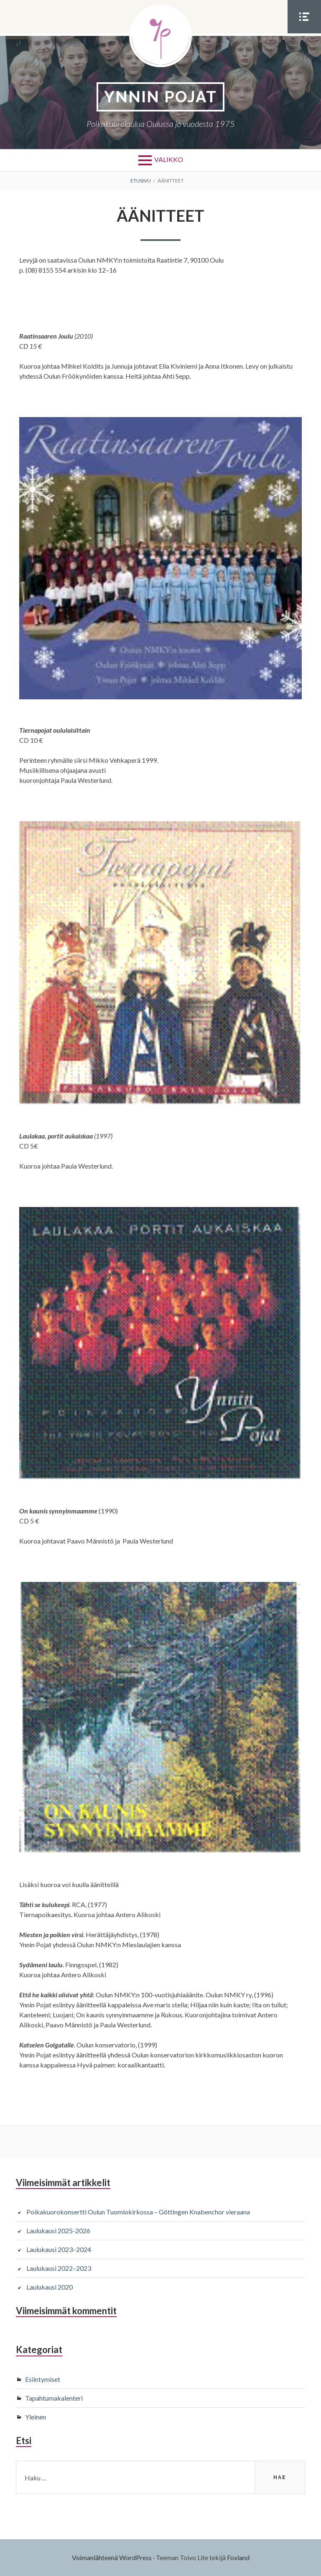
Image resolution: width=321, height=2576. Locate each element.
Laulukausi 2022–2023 (58, 2268)
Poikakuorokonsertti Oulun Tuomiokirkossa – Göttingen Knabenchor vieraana (138, 2212)
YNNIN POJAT (160, 96)
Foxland (238, 2557)
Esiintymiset (42, 2379)
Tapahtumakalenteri (54, 2398)
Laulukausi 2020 (49, 2287)
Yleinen (35, 2417)
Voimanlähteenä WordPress (112, 2557)
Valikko (168, 159)
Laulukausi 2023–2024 (58, 2249)
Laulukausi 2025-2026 (58, 2230)
